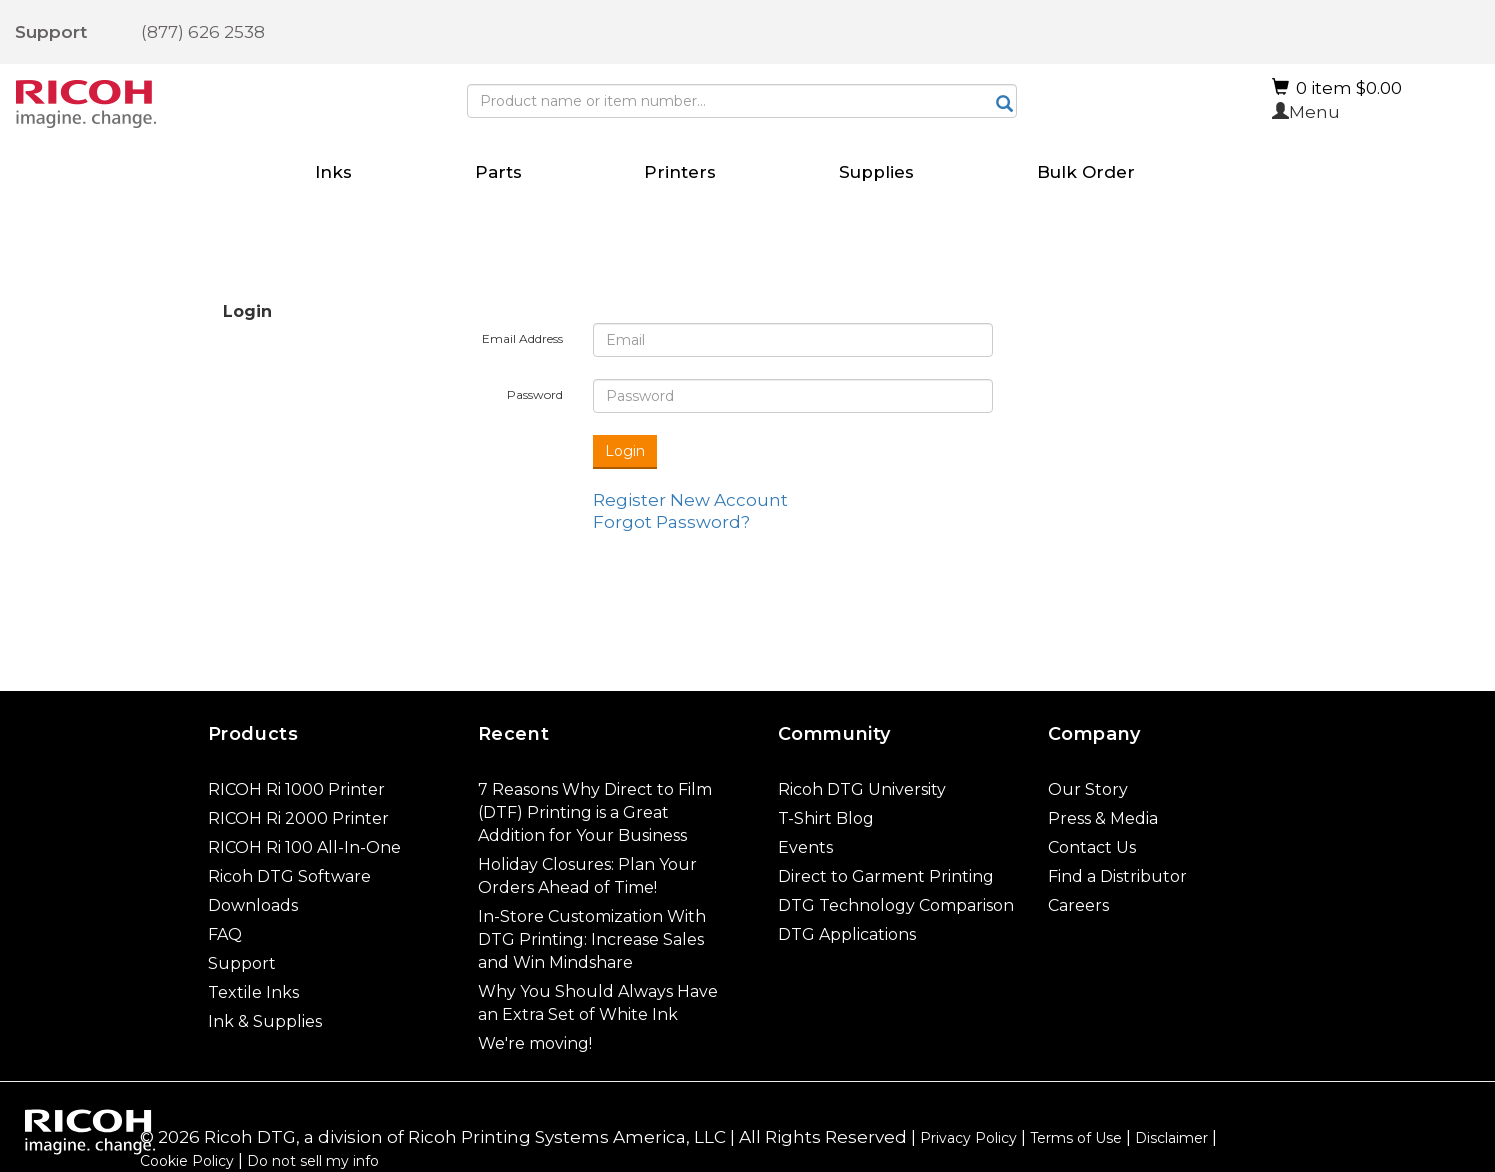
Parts (498, 172)
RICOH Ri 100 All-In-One (304, 847)
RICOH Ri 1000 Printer (296, 789)
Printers (680, 172)
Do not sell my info (313, 1161)
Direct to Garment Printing (886, 876)
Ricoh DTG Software (289, 876)
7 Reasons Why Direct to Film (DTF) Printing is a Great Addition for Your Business (595, 812)
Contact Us (1092, 847)
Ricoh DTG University (862, 789)
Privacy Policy (968, 1138)
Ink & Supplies (265, 1021)
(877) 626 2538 (203, 32)
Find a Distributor (1117, 876)
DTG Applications (847, 934)
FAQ (225, 934)
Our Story (1088, 789)
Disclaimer (1171, 1138)
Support (51, 32)
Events (805, 847)
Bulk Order (1086, 172)
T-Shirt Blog (826, 818)
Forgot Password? (671, 522)
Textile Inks (253, 992)
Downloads (253, 905)
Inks (333, 172)
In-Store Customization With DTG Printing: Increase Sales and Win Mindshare (592, 939)
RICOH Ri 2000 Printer (298, 818)
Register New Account (690, 500)
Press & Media (1103, 818)
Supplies (876, 172)
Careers (1078, 905)
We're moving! (535, 1043)
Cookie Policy (187, 1161)
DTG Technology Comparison (896, 905)
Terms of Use (1076, 1138)
